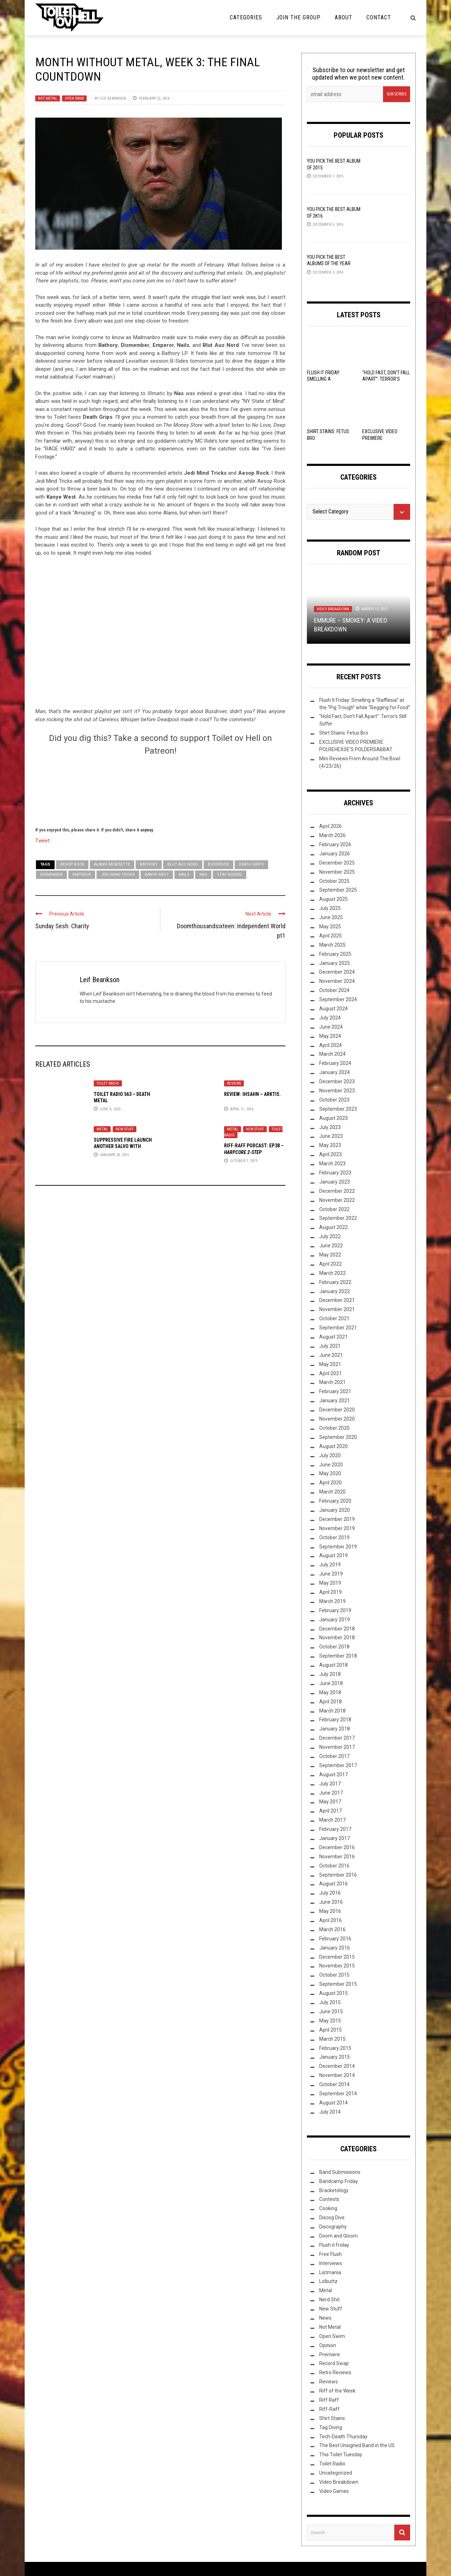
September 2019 (338, 1546)
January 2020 (334, 1510)
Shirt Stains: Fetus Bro (343, 733)
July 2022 (330, 1236)
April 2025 (330, 935)
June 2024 (331, 1027)
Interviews (330, 2263)
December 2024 (337, 972)
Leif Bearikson (113, 98)
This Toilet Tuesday (340, 2454)
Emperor (82, 874)
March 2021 (332, 1382)
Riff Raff (329, 2400)
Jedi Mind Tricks (118, 874)
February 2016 (335, 1938)
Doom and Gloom (338, 2236)
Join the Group (298, 17)
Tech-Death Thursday (343, 2436)
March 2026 (332, 835)
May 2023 (330, 1145)
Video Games (334, 2491)
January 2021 (334, 1400)
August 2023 (333, 1118)
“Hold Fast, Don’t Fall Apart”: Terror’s (386, 379)
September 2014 (338, 2093)
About (343, 17)
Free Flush (330, 2254)
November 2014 (337, 2075)
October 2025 (334, 881)
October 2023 (334, 1100)
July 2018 (330, 1674)
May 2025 (330, 926)
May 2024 (330, 1036)
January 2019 (334, 1619)
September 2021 (338, 1327)
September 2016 (338, 1875)
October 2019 (334, 1537)
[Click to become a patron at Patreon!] (160, 790)
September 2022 (338, 1218)
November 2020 (337, 1419)
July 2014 (330, 2112)
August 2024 (333, 1008)
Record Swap (334, 2363)
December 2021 (337, 1300)
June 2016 (331, 1902)
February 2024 (335, 1063)
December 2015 (337, 1957)
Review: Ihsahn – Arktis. (252, 1094)
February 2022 (335, 1282)
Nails (184, 874)
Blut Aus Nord (182, 864)
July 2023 (330, 1127)
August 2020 (333, 1446)
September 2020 (338, 1437)
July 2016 (330, 1893)
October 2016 (334, 1866)
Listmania (330, 2272)
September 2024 (338, 999)
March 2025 (332, 945)
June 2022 (331, 1245)
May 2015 (330, 2020)
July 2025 (330, 908)
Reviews (234, 1083)
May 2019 (330, 1583)
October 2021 (334, 1318)
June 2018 (331, 1683)
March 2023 (332, 1163)
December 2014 (337, 2066)
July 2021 (330, 1346)
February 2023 (335, 1172)
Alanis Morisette (112, 864)
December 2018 (337, 1629)
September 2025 (338, 890)
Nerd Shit (329, 2299)
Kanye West (157, 874)
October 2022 (334, 1209)
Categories (246, 17)
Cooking (328, 2208)
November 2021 (337, 1309)
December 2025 (337, 863)
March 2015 (332, 2039)
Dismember (51, 874)
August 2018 (333, 1665)
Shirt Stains (332, 2418)
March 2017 (332, 1820)
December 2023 (337, 1081)
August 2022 (333, 1227)
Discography (333, 2226)
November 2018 (337, 1637)
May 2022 (330, 1255)
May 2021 (330, 1364)
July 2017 (330, 1783)
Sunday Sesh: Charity (62, 926)
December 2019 (337, 1519)
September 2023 (338, 1109)
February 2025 (335, 954)
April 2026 (330, 826)
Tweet (42, 840)
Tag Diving (330, 2427)
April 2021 (330, 1373)
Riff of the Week (337, 2391)
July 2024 (330, 1018)
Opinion (327, 2345)
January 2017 (334, 1838)
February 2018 (335, 1719)
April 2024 (330, 1045)
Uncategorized (335, 2473)
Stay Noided (229, 874)
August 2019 (333, 1555)
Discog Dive (332, 2217)
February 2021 (335, 1391)
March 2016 (332, 1929)
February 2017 (335, 1829)
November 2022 (337, 1200)
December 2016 (337, 1847)
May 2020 (330, 1473)
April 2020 (330, 1482)
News (325, 2318)
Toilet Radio (108, 1083)
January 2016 (334, 1948)
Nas (203, 874)
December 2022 (337, 1191)
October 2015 (334, 1975)
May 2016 (330, 1911)
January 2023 (334, 1182)
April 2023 (330, 1154)
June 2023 (331, 1136)
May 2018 (330, 1692)
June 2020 (331, 1464)
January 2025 (334, 963)
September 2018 (338, 1656)
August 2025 (333, 899)
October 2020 (334, 1428)
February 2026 (335, 844)
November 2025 (337, 872)
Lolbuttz (328, 2281)
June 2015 (331, 2011)
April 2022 (330, 1264)
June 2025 (331, 917)
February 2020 (335, 1501)
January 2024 (334, 1072)
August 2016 (333, 1883)
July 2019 (330, 1564)
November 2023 (337, 1090)
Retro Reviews (335, 2372)
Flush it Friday (334, 2245)
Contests (329, 2199)
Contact (378, 17)
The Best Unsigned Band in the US (357, 2445)
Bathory (148, 864)
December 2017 (337, 1738)
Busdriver (218, 864)
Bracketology (333, 2190)
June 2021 (331, 1355)
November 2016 (337, 1856)
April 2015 (330, 2030)
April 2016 (330, 1920)
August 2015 (333, 1993)
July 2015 (330, 2002)
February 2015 (335, 2048)
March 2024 (332, 1054)
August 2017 (333, 1774)
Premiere (329, 2354)
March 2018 (332, 1711)
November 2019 (337, 1528)
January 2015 (334, 2057)
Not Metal (47, 98)
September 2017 (338, 1765)
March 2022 (332, 1273)
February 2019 (335, 1610)
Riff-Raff (329, 2409)
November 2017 (337, 1747)
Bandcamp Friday (338, 2181)
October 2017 (334, 1756)
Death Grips (251, 864)
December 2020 (337, 1409)
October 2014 (334, 2084)
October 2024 (334, 990)
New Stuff (125, 1129)
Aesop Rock (72, 864)
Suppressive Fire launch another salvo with (123, 1146)
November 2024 (337, 981)
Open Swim (74, 98)
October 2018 (334, 1646)
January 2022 (334, 1291)
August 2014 (333, 2103)
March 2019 (332, 1601)
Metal (102, 1129)
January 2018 (334, 1729)
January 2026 (334, 853)
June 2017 (331, 1793)
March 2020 (332, 1492)
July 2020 (330, 1455)
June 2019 (331, 1574)
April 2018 (330, 1701)
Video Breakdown (333, 609)
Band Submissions (339, 2172)
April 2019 (330, 1592)
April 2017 (330, 1811)
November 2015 (337, 1966)
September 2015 (338, 1984)
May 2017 (330, 1801)
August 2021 (333, 1337)
